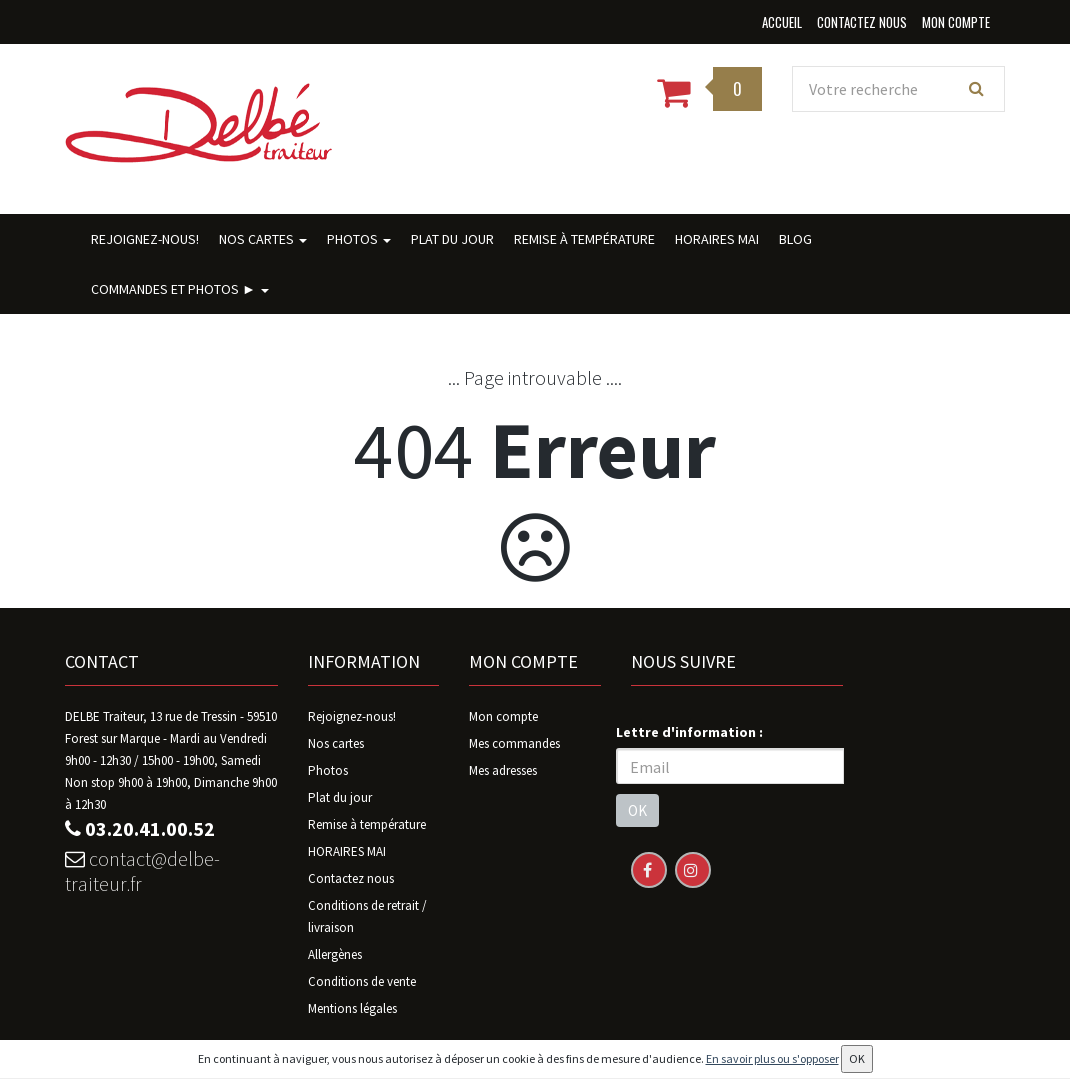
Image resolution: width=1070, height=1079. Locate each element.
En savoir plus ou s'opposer (772, 1058)
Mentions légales (352, 1008)
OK (637, 810)
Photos (359, 239)
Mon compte (503, 716)
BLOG (795, 239)
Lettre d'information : (689, 732)
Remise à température (584, 239)
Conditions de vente (362, 981)
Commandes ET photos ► (180, 289)
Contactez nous (351, 878)
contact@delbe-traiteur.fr (142, 871)
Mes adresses (503, 770)
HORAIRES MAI (717, 239)
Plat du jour (452, 239)
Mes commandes (514, 743)
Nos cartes (263, 239)
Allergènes (335, 954)
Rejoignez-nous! (145, 239)
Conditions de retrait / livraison (367, 916)
